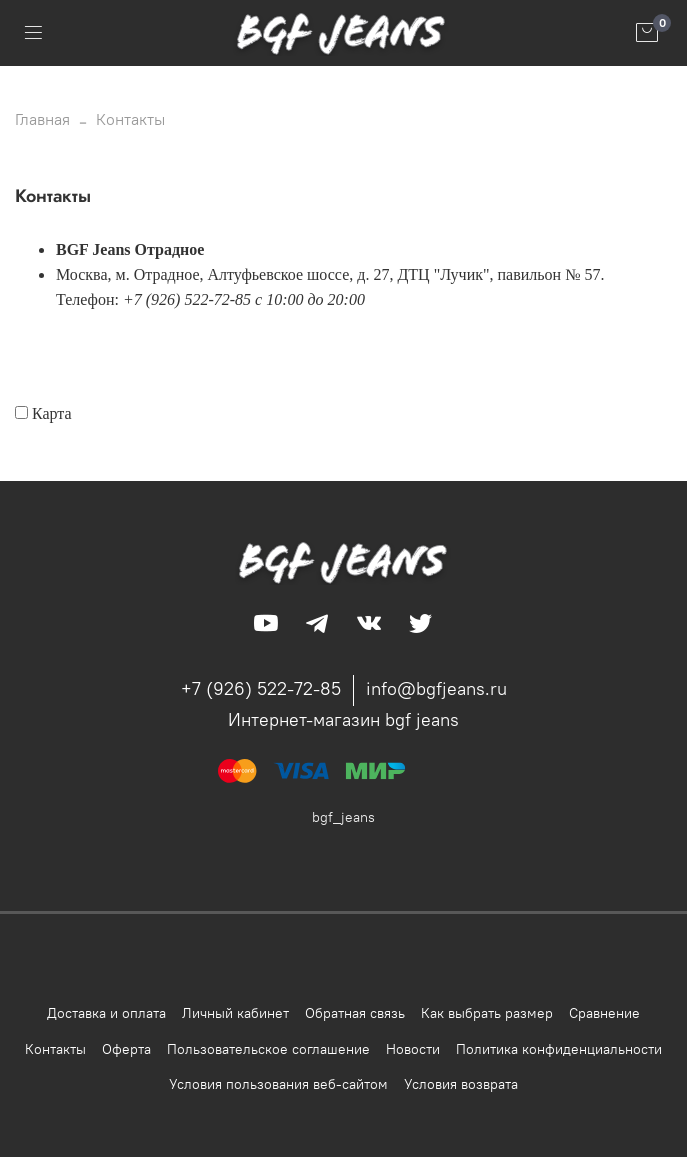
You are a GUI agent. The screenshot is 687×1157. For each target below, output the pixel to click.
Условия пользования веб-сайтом (278, 1084)
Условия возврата (461, 1084)
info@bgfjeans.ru (436, 688)
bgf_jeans (343, 817)
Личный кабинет (235, 1013)
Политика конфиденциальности (559, 1049)
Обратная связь (355, 1013)
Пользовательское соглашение (268, 1049)
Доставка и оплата (106, 1013)
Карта (52, 413)
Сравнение (604, 1013)
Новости (413, 1049)
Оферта (126, 1049)
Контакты (55, 1049)
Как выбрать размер (487, 1013)
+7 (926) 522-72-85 (261, 688)
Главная (42, 119)
